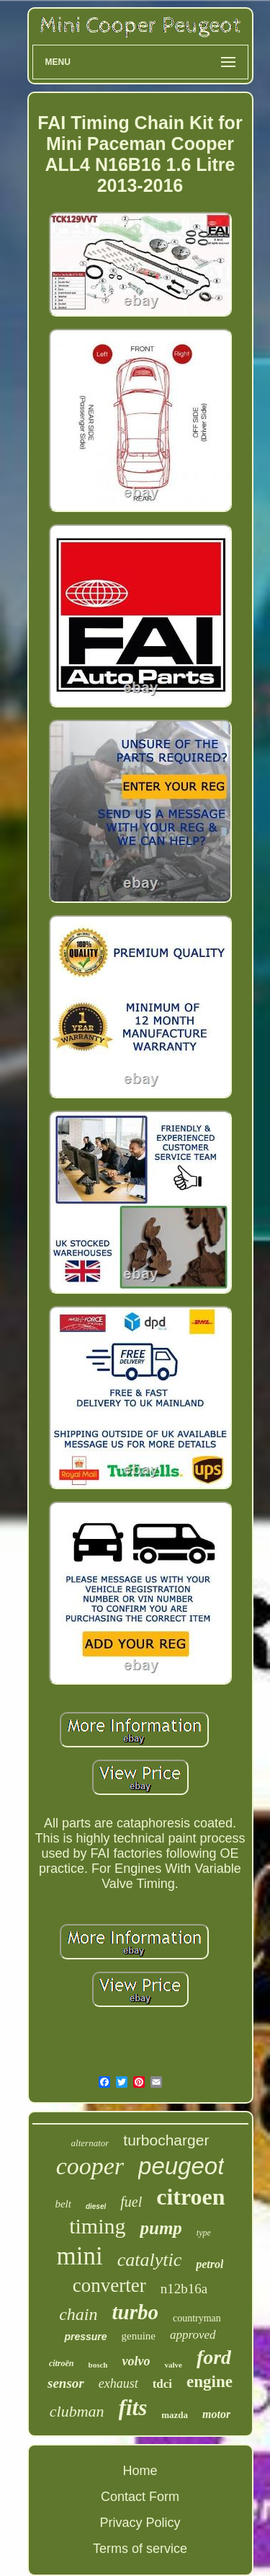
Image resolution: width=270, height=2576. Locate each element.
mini (80, 2256)
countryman (197, 2318)
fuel (131, 2202)
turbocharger (166, 2140)
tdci (162, 2384)
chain (78, 2314)
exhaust (118, 2383)
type (204, 2233)
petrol (209, 2264)
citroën (61, 2363)
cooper (90, 2166)
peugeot (181, 2166)
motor (216, 2414)
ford (214, 2357)
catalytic (149, 2259)
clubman (77, 2411)
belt (63, 2204)
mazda (174, 2414)
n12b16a (184, 2288)
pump (160, 2228)
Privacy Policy (139, 2522)
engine (209, 2382)
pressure (85, 2336)
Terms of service (140, 2548)
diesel (96, 2206)
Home (139, 2470)
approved (193, 2335)
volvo (136, 2361)
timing (97, 2226)
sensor (66, 2383)
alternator (90, 2143)
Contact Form (140, 2496)
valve (172, 2364)
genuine (139, 2336)
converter (109, 2285)
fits (133, 2407)
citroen (190, 2197)
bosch (98, 2364)
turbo (135, 2312)
